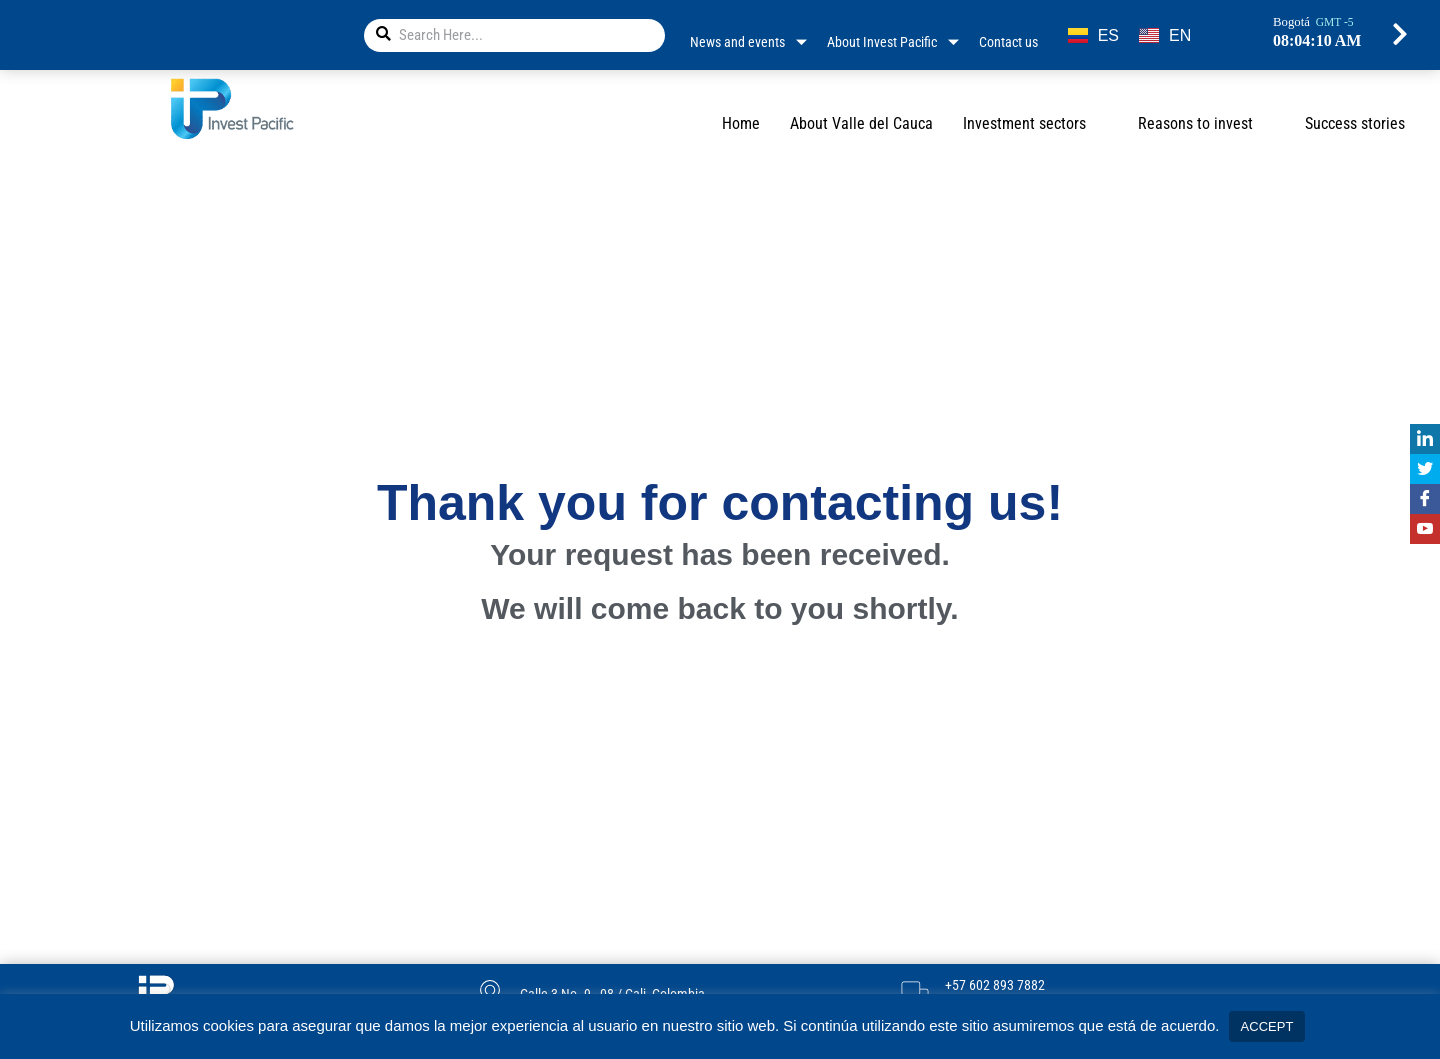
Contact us (1008, 42)
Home (741, 123)
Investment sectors (1035, 123)
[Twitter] (1425, 469)
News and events (748, 42)
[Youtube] (1425, 529)
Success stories (1355, 123)
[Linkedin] (1425, 439)
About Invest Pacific (893, 42)
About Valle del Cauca (861, 123)
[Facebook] (1425, 499)
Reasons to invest (1206, 123)
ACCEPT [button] (1267, 1026)
